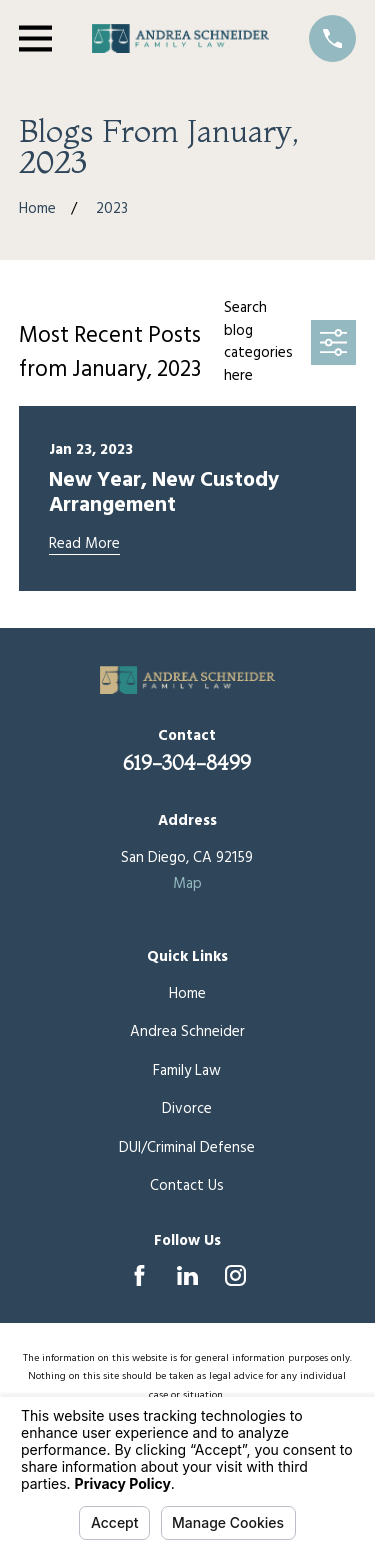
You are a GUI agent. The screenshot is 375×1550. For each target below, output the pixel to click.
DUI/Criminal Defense (187, 1148)
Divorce (187, 1109)
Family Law (187, 1071)
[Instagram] (235, 1275)
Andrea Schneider (187, 1032)
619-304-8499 (187, 762)
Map (187, 884)
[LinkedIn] (187, 1275)
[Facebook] (139, 1275)
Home (187, 994)
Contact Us (187, 1186)
